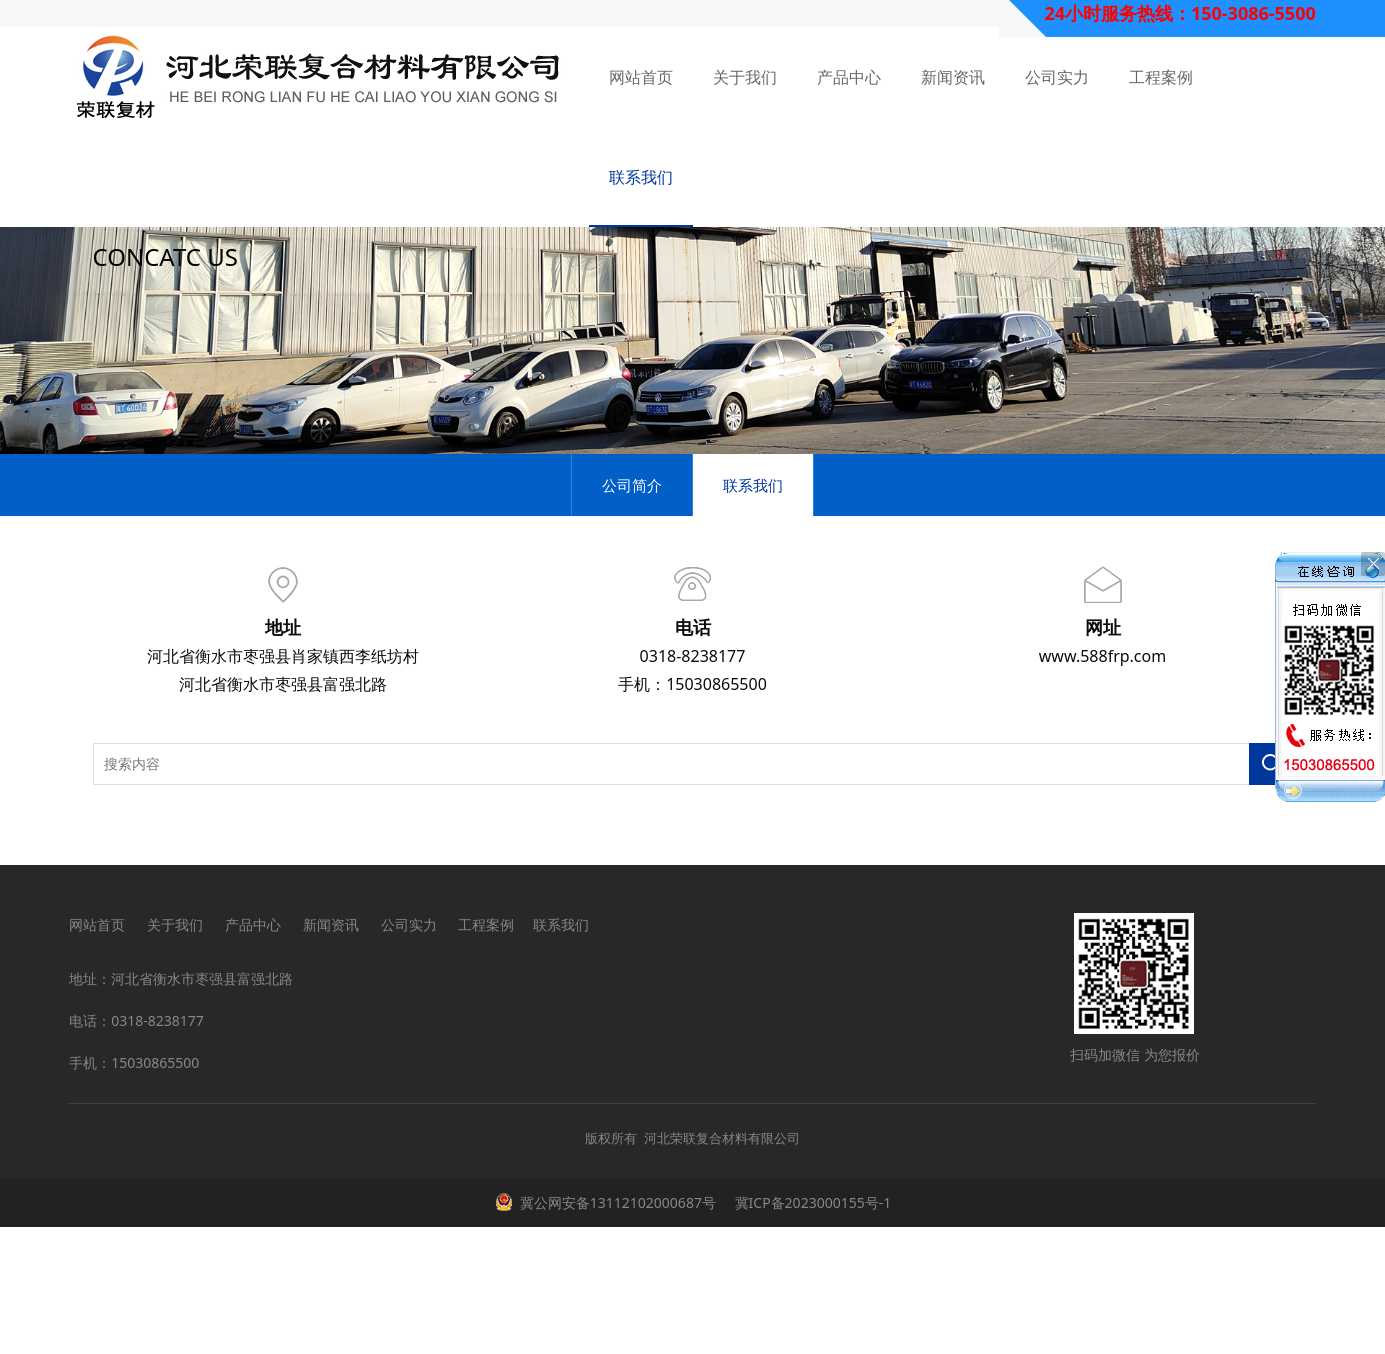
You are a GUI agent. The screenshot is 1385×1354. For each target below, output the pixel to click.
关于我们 (745, 77)
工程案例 (1161, 77)
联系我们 (641, 177)
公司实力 (1057, 77)
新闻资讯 (953, 77)
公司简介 (632, 612)
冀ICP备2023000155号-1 (811, 1329)
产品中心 (849, 77)
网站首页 (641, 77)
